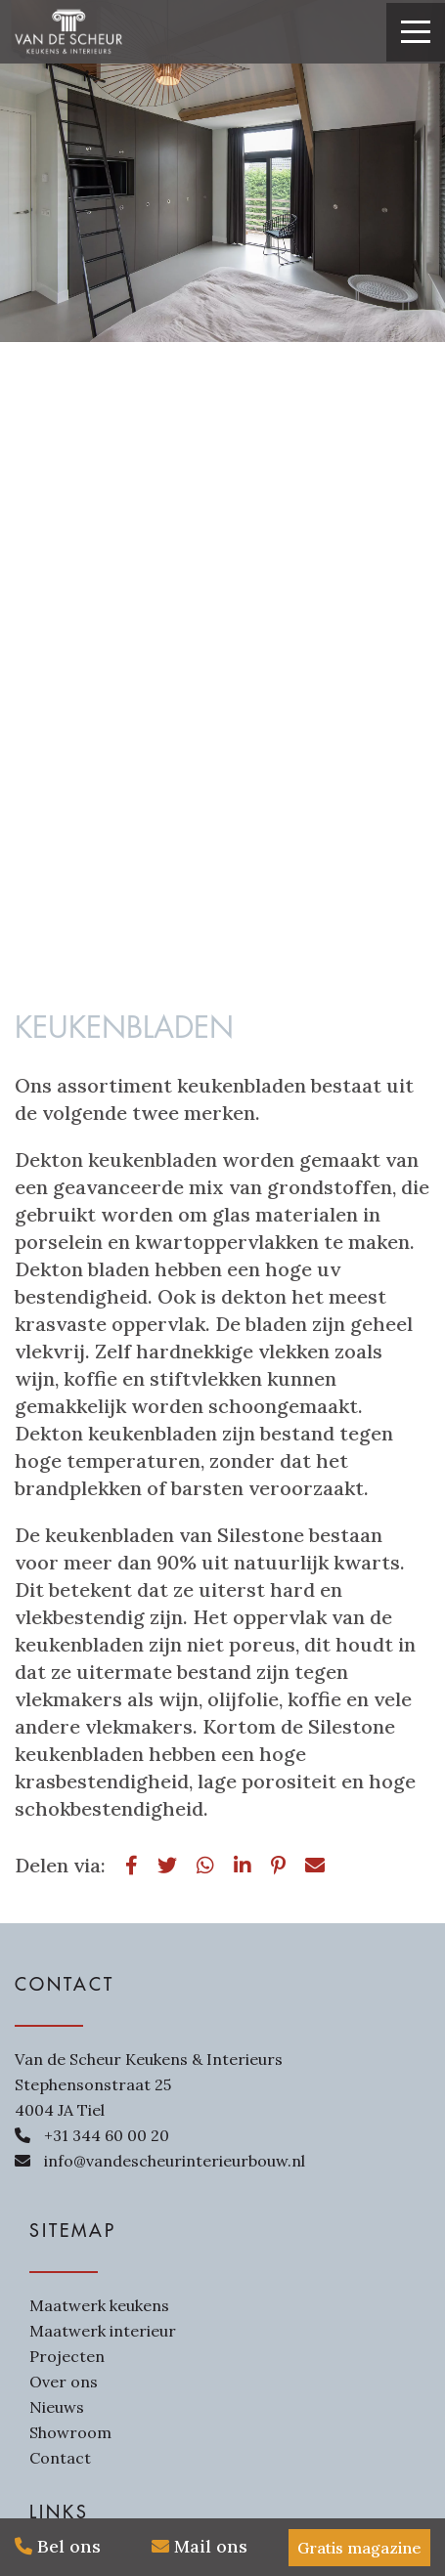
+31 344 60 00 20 (106, 2135)
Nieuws (56, 2407)
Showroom (70, 2432)
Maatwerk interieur (102, 2330)
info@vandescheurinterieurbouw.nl (174, 2160)
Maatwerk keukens (99, 2305)
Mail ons (199, 2546)
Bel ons (58, 2546)
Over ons (63, 2381)
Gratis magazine (359, 2547)
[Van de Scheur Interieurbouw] (68, 32)
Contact (60, 2458)
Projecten (67, 2356)
